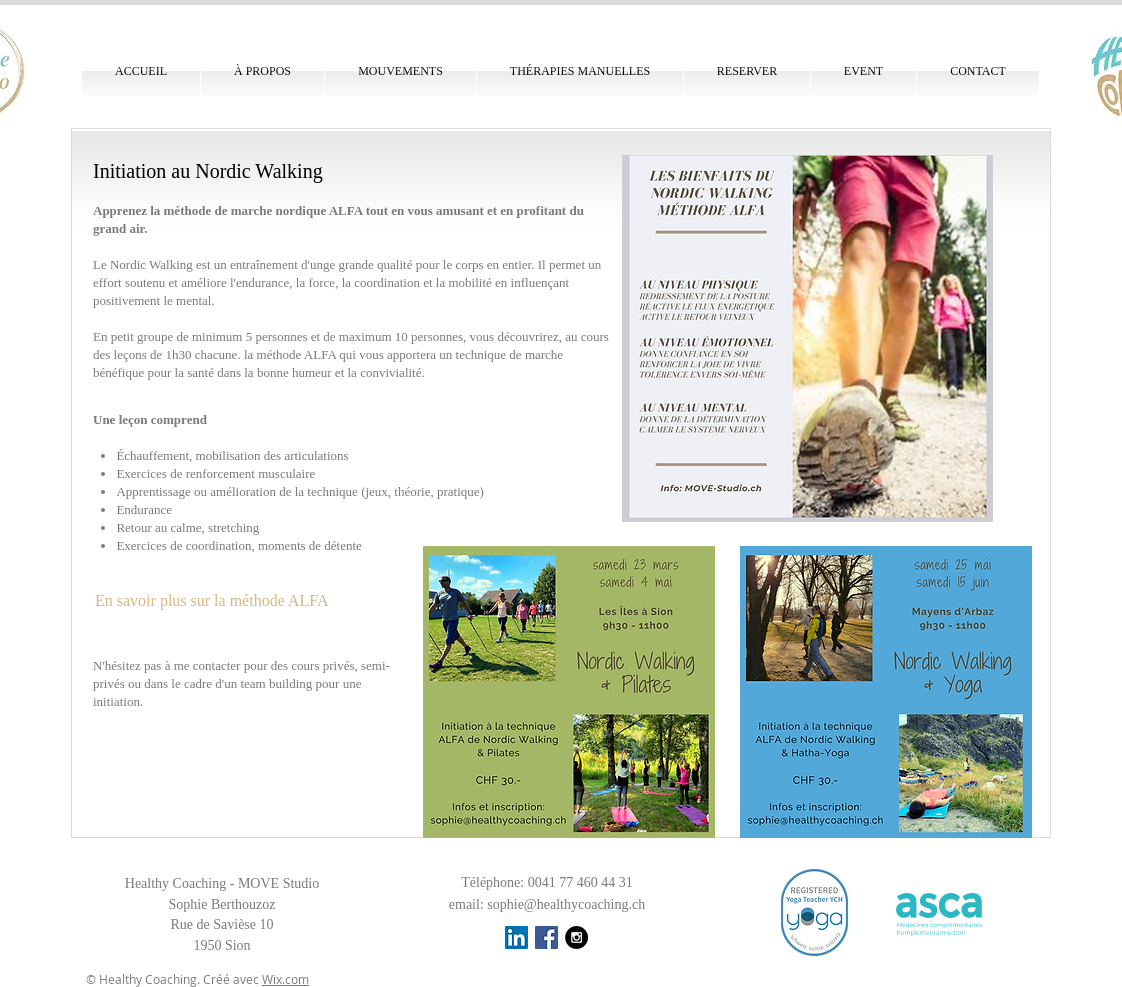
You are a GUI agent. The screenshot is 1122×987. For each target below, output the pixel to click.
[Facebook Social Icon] (546, 937)
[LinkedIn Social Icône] (516, 937)
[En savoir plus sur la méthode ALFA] (222, 601)
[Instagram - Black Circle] (576, 937)
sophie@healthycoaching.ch (566, 904)
